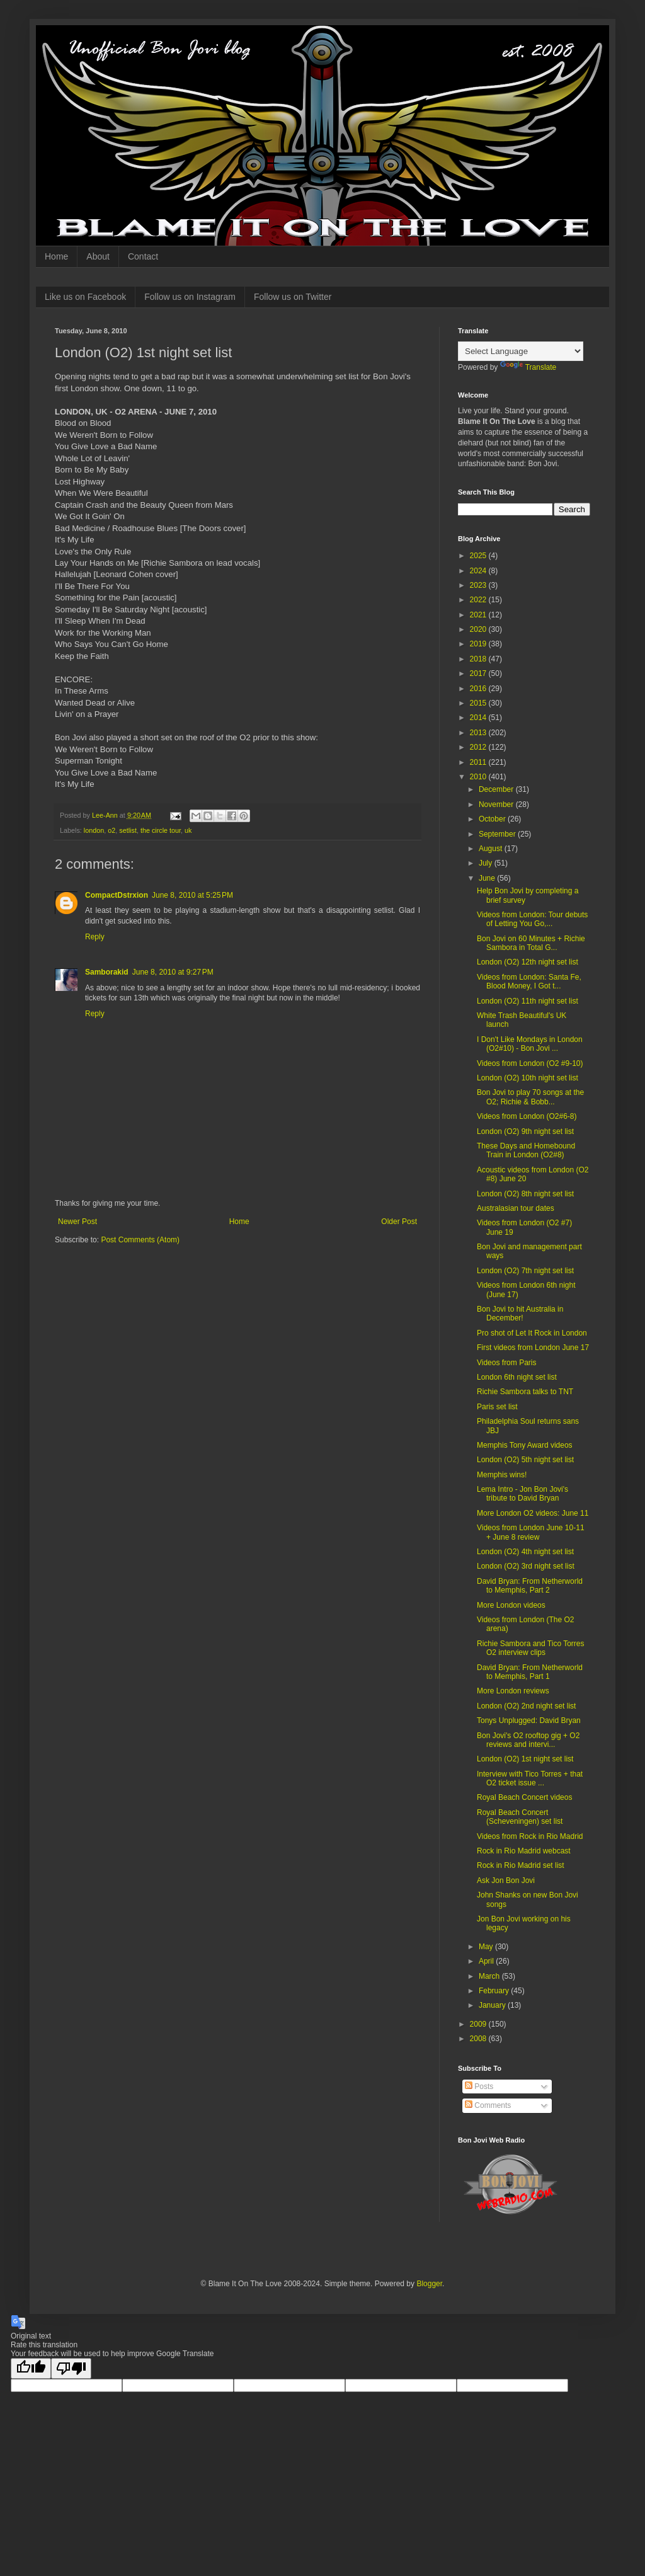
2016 (479, 688)
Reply (95, 936)
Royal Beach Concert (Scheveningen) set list (519, 1817)
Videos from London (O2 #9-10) (530, 1063)
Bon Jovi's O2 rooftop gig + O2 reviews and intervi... (528, 1740)
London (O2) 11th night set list (527, 1001)
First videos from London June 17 (533, 1347)
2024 (479, 570)
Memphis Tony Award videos (525, 1445)
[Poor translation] (71, 2368)
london (94, 830)
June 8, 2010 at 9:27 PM (173, 972)
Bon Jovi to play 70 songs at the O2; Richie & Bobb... (530, 1097)
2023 (479, 585)
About (98, 256)
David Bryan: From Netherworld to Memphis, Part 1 (530, 1672)
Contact (143, 256)
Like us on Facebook (85, 297)
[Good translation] (31, 2368)
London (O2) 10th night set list (527, 1077)
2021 (479, 614)
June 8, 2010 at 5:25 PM (192, 895)
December (497, 789)
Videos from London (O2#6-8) (527, 1116)
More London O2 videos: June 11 (532, 1513)
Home (56, 256)
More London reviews (513, 1690)
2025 (479, 555)
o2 (111, 830)
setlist (128, 830)
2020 (479, 629)
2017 (479, 673)
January (493, 2005)
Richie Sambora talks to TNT (525, 1391)
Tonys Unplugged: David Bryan (529, 1720)
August (492, 848)
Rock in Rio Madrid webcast (524, 1850)
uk (188, 830)
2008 (479, 2038)
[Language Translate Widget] (520, 351)
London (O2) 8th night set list (525, 1193)
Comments (488, 2105)
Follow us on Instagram (190, 297)
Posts (479, 2086)
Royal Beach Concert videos (524, 1797)
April (487, 1961)
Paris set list (497, 1406)
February (495, 1990)
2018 (479, 659)
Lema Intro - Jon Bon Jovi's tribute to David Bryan (522, 1494)
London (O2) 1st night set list (525, 1759)
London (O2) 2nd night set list (526, 1706)
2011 (479, 762)
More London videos (511, 1605)
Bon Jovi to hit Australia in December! (520, 1313)
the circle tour (160, 830)
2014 (479, 717)
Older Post (399, 1221)
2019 (479, 643)
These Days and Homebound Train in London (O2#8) (526, 1150)
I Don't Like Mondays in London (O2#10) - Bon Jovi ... (530, 1044)
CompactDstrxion (116, 895)
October (493, 819)
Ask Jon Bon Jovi (506, 1880)
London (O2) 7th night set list (525, 1270)
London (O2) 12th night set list (527, 962)
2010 (479, 776)
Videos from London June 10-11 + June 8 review (531, 1532)
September (498, 834)
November (497, 804)
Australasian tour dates (515, 1208)
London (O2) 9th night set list (525, 1131)
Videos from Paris (506, 1362)
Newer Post (77, 1221)
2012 (479, 747)
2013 (479, 732)
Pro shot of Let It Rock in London (532, 1333)
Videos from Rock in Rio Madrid (530, 1836)
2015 (479, 703)
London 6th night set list (517, 1377)
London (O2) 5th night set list (525, 1459)
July (486, 863)
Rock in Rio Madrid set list (520, 1865)
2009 (479, 2024)
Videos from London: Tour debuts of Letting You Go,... (532, 919)
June (488, 878)
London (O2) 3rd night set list (525, 1566)
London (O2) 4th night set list (525, 1551)
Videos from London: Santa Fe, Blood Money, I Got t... (529, 981)
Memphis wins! (502, 1474)
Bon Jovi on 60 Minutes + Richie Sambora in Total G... (531, 943)
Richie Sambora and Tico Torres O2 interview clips (531, 1648)
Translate (528, 367)
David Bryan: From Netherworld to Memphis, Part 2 (530, 1585)
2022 (479, 599)
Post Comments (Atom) (140, 1239)
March (490, 1976)
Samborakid (106, 972)
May (487, 1946)
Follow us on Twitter (292, 297)
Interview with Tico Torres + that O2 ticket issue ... (530, 1778)
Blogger (429, 2283)
